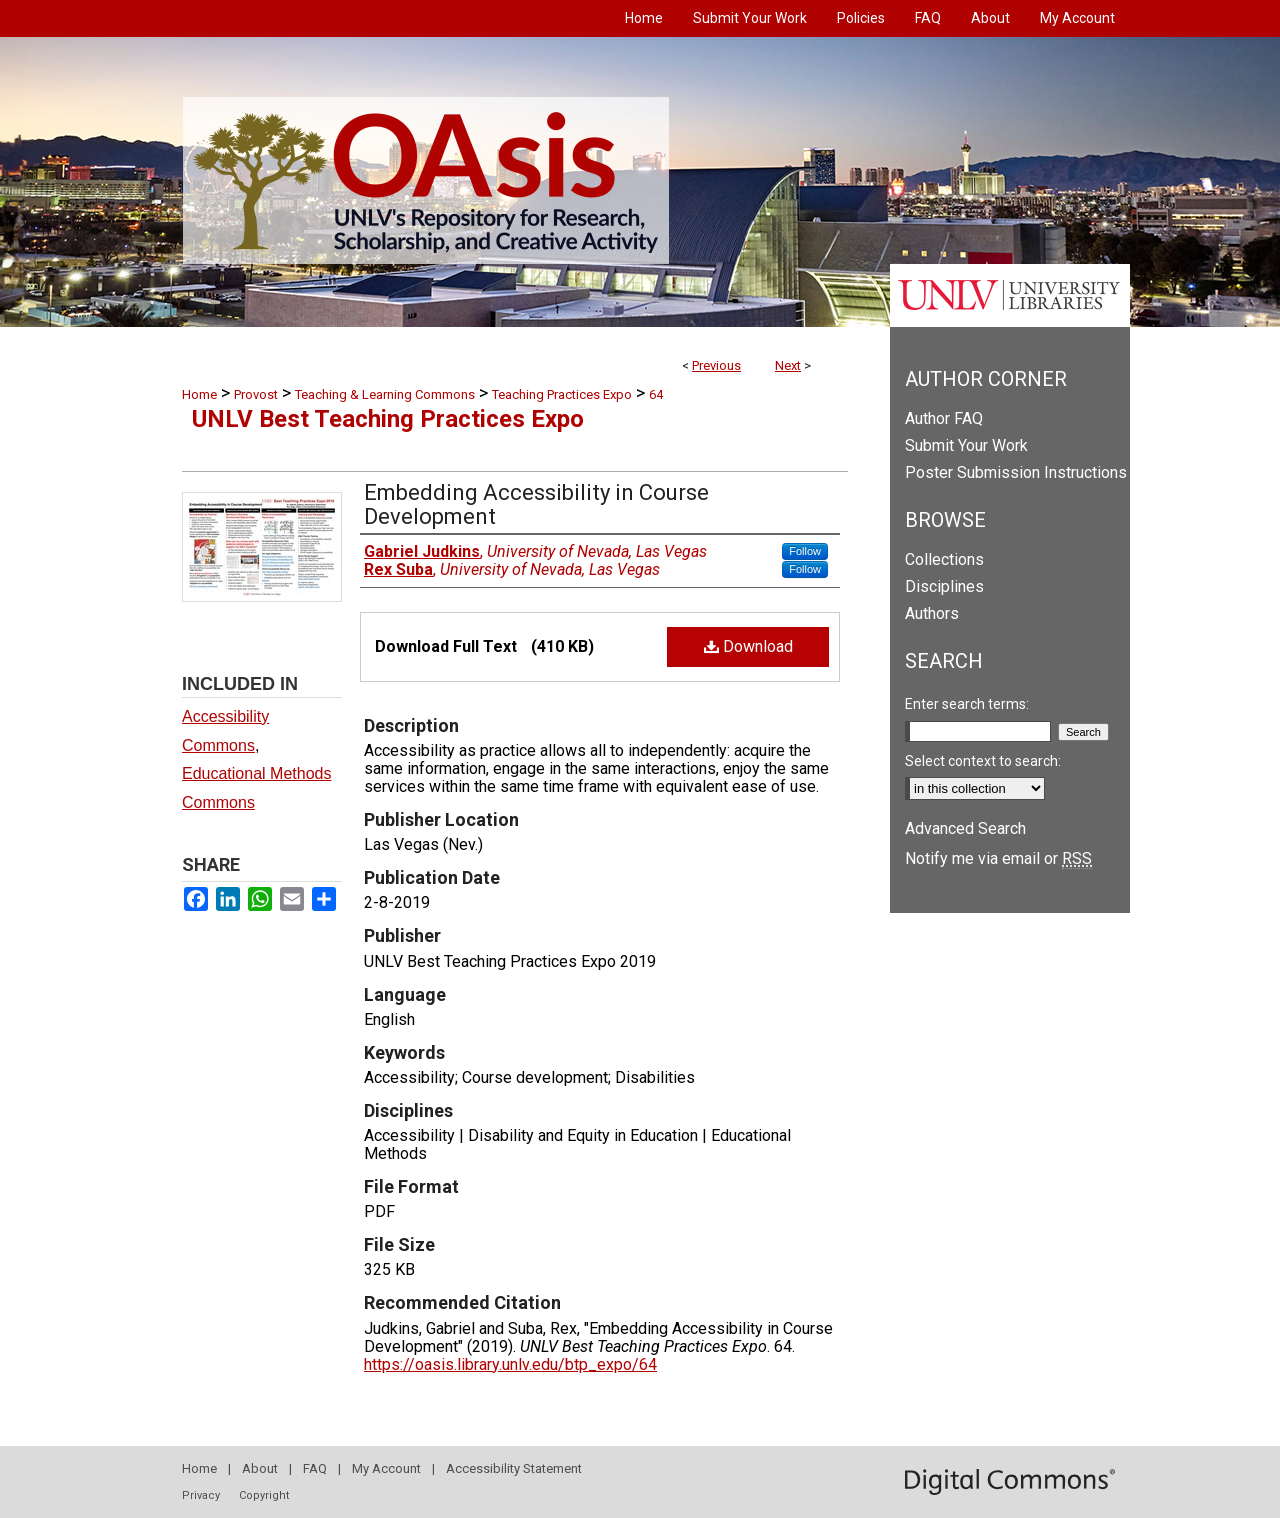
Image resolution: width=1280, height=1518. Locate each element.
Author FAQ (944, 418)
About (260, 1468)
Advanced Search (965, 828)
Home (199, 394)
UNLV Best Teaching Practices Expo (388, 419)
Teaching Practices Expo (562, 394)
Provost (256, 394)
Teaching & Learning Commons (385, 394)
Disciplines (944, 586)
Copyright (264, 1495)
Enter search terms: (967, 704)
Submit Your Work (966, 445)
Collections (944, 559)
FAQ (315, 1468)
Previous (716, 365)
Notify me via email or (998, 858)
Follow (805, 551)
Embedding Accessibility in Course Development (536, 504)
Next (788, 365)
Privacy (201, 1495)
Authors (932, 613)
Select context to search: (983, 761)
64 (656, 394)
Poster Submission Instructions (1016, 472)
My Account (386, 1468)
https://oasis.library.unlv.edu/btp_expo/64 (510, 1364)
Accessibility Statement (514, 1468)
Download (748, 646)
